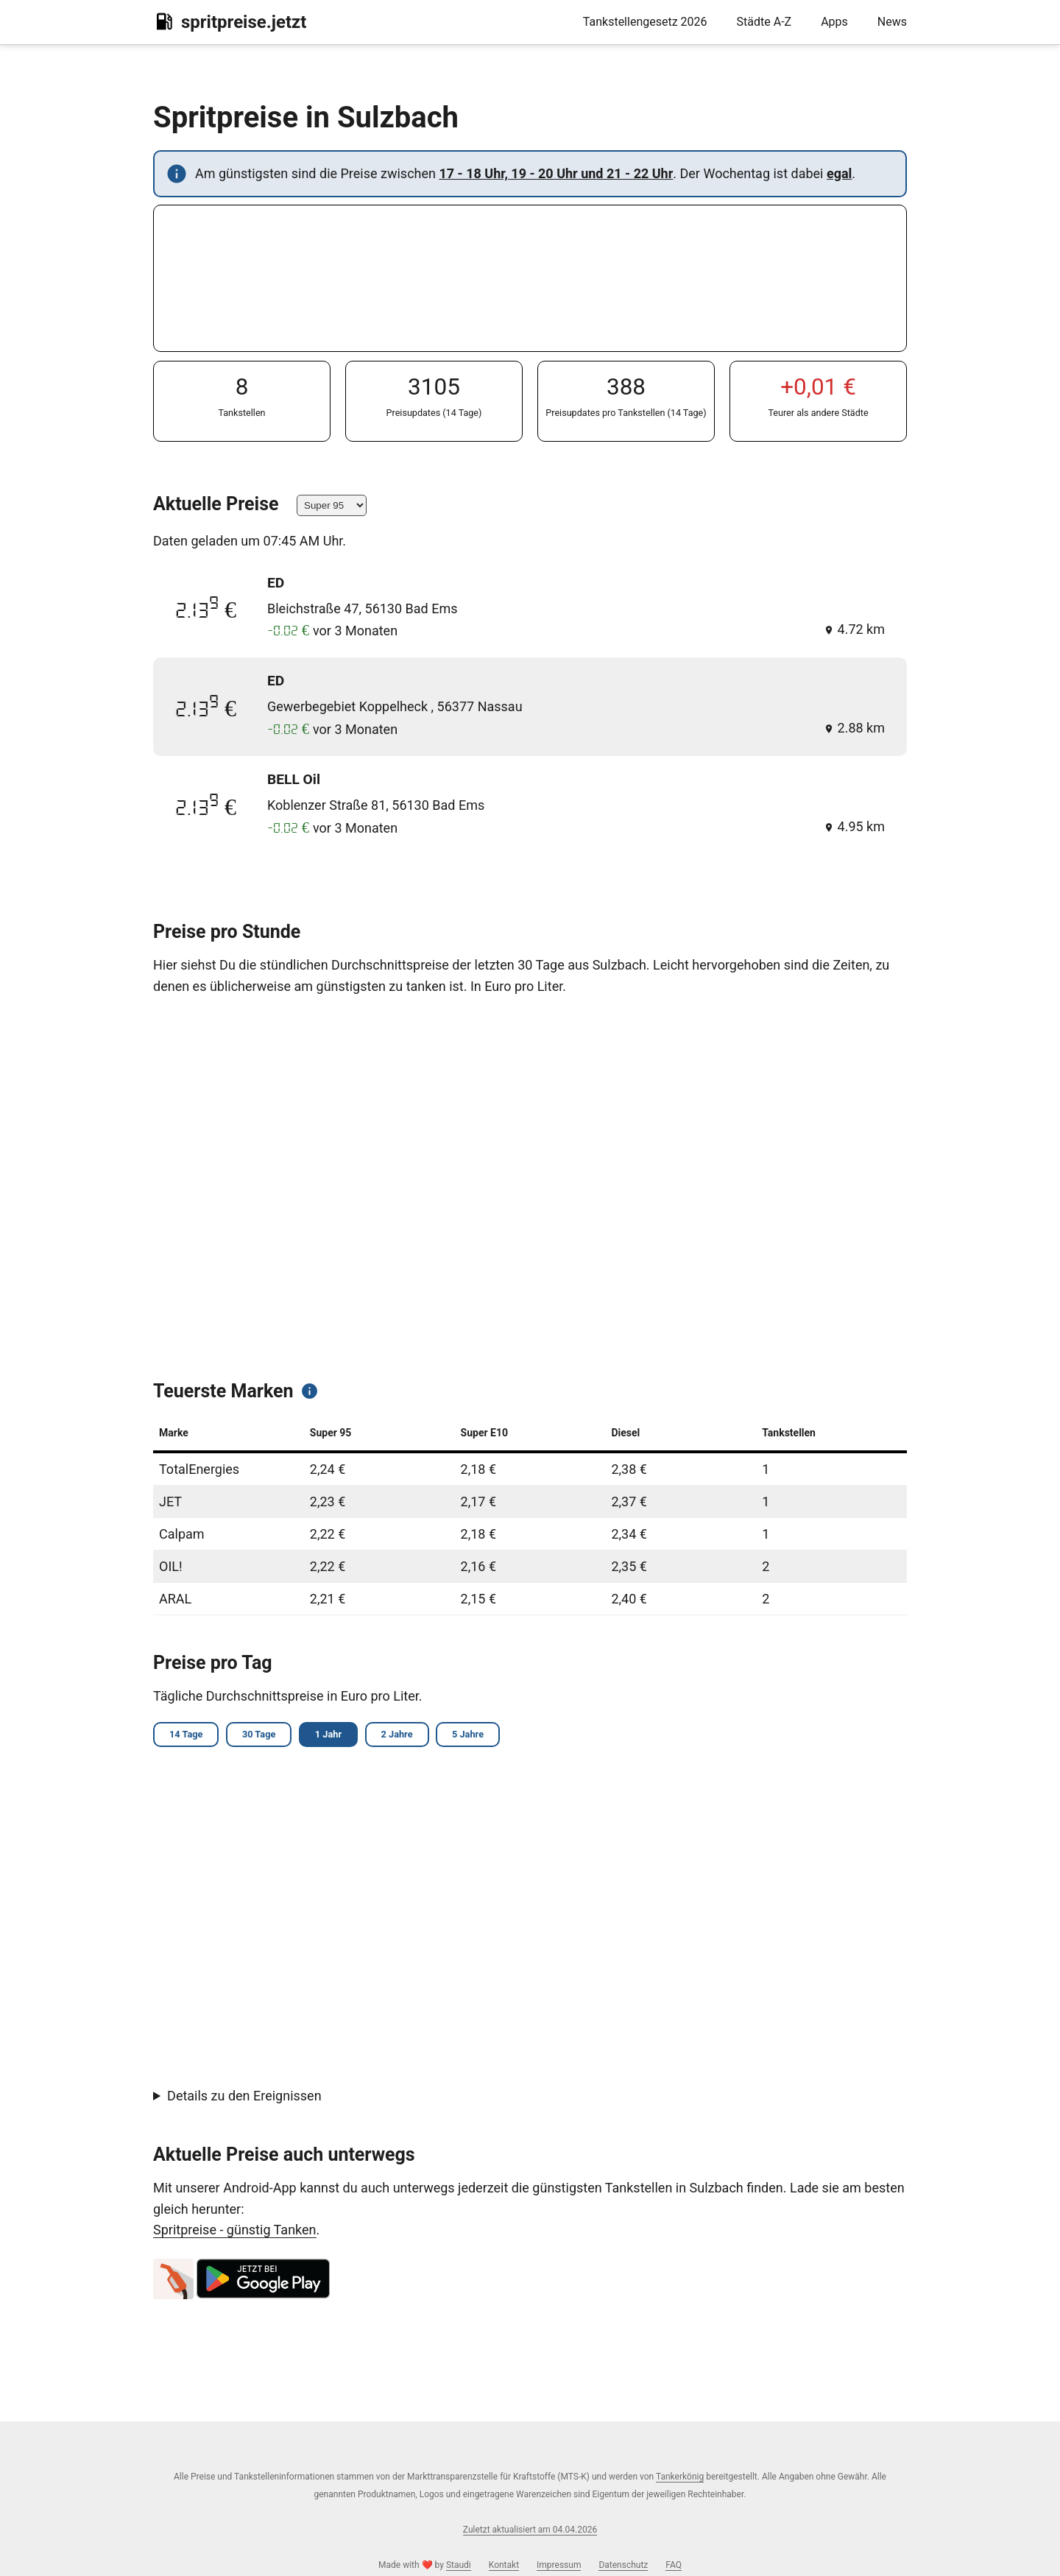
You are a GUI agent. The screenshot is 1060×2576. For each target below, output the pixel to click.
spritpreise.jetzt (229, 21)
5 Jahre (486, 1735)
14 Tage (188, 1735)
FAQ (673, 2565)
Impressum (559, 2565)
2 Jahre (411, 1735)
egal (839, 173)
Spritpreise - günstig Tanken (235, 2232)
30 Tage (265, 1735)
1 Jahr (339, 1735)
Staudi (458, 2565)
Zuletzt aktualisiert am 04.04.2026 (530, 2529)
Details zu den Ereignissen (244, 2098)
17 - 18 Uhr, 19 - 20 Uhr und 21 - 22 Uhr (556, 173)
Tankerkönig (680, 2476)
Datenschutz (623, 2565)
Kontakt (504, 2565)
